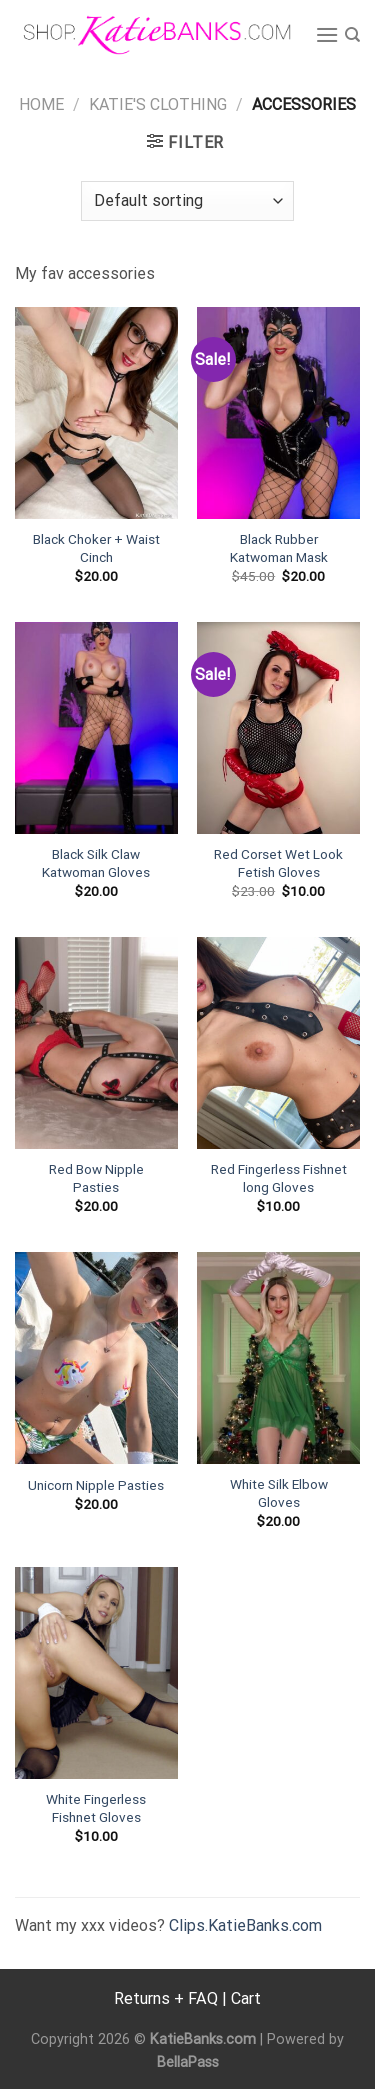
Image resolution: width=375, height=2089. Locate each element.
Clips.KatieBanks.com (245, 1925)
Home (41, 104)
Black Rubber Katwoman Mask (279, 548)
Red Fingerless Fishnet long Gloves (279, 1178)
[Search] (352, 35)
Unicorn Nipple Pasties (96, 1485)
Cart (246, 1998)
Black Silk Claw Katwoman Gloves (96, 863)
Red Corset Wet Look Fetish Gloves (278, 863)
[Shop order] (187, 201)
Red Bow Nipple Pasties (96, 1178)
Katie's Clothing (158, 104)
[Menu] (327, 34)
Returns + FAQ (166, 1998)
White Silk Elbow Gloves (279, 1493)
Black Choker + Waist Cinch (96, 548)
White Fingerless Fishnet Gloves (96, 1808)
